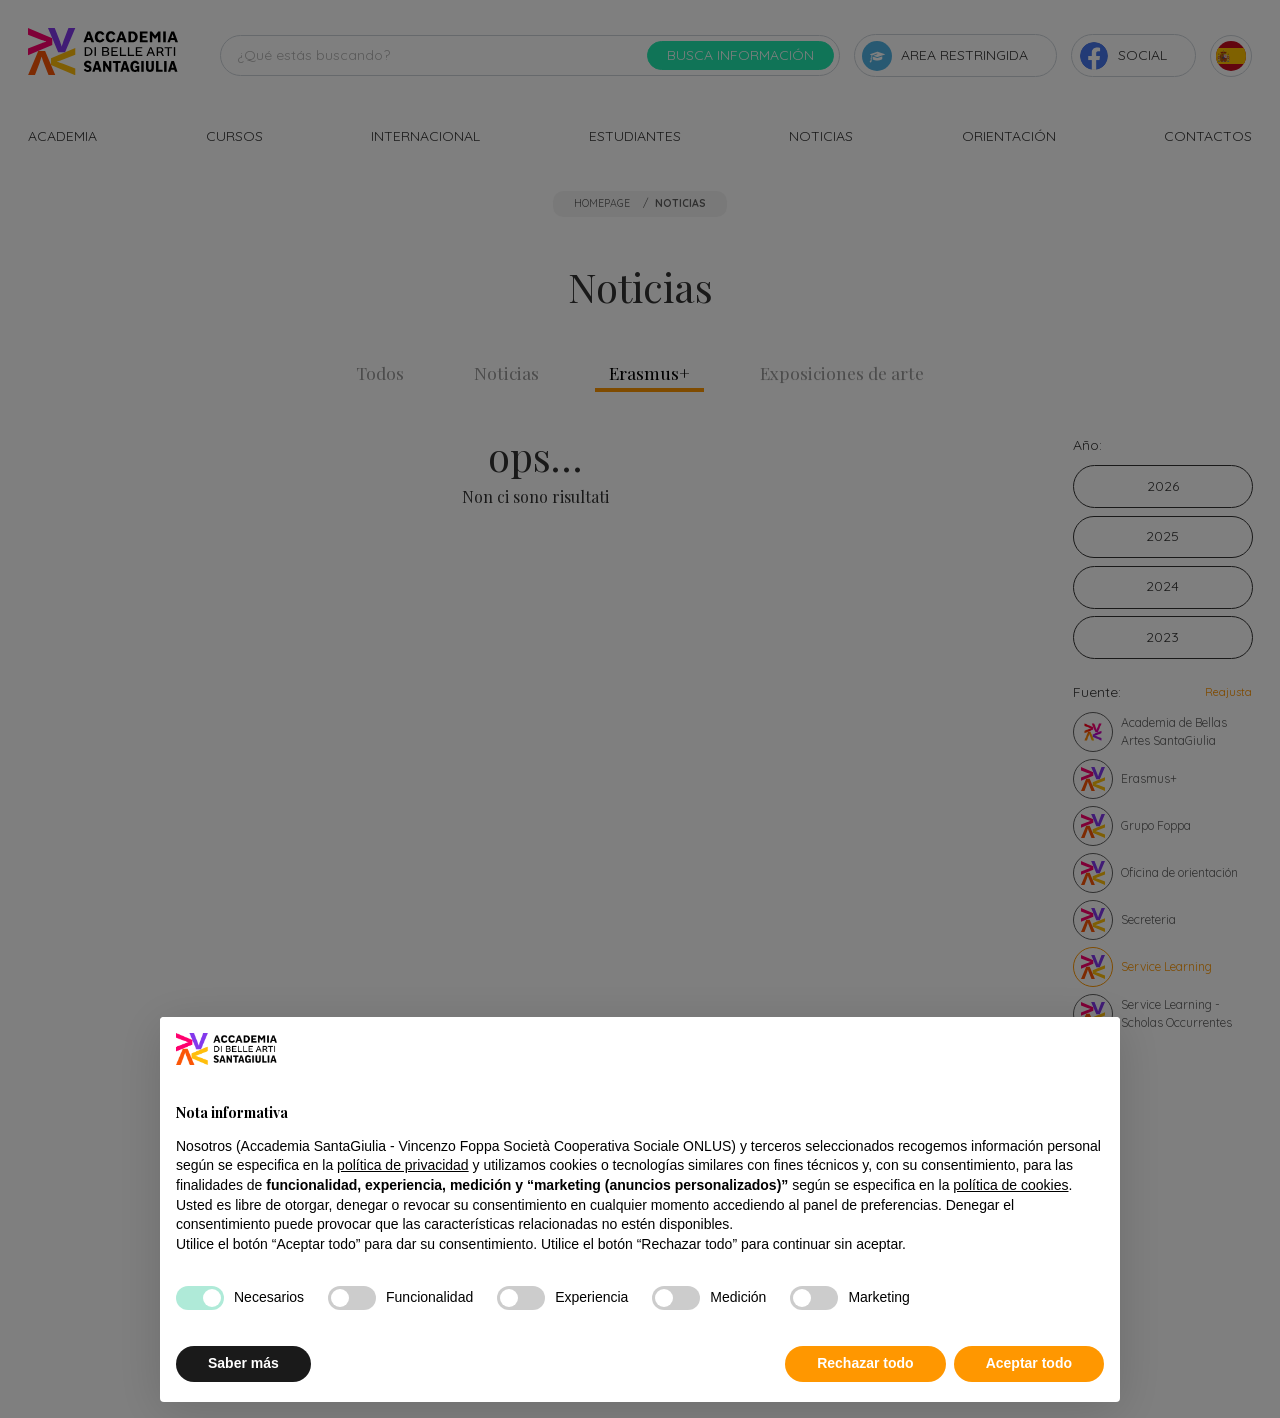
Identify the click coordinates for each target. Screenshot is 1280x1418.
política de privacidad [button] (403, 1166)
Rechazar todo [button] (865, 1364)
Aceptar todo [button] (1029, 1364)
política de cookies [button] (1010, 1185)
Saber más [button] (243, 1364)
